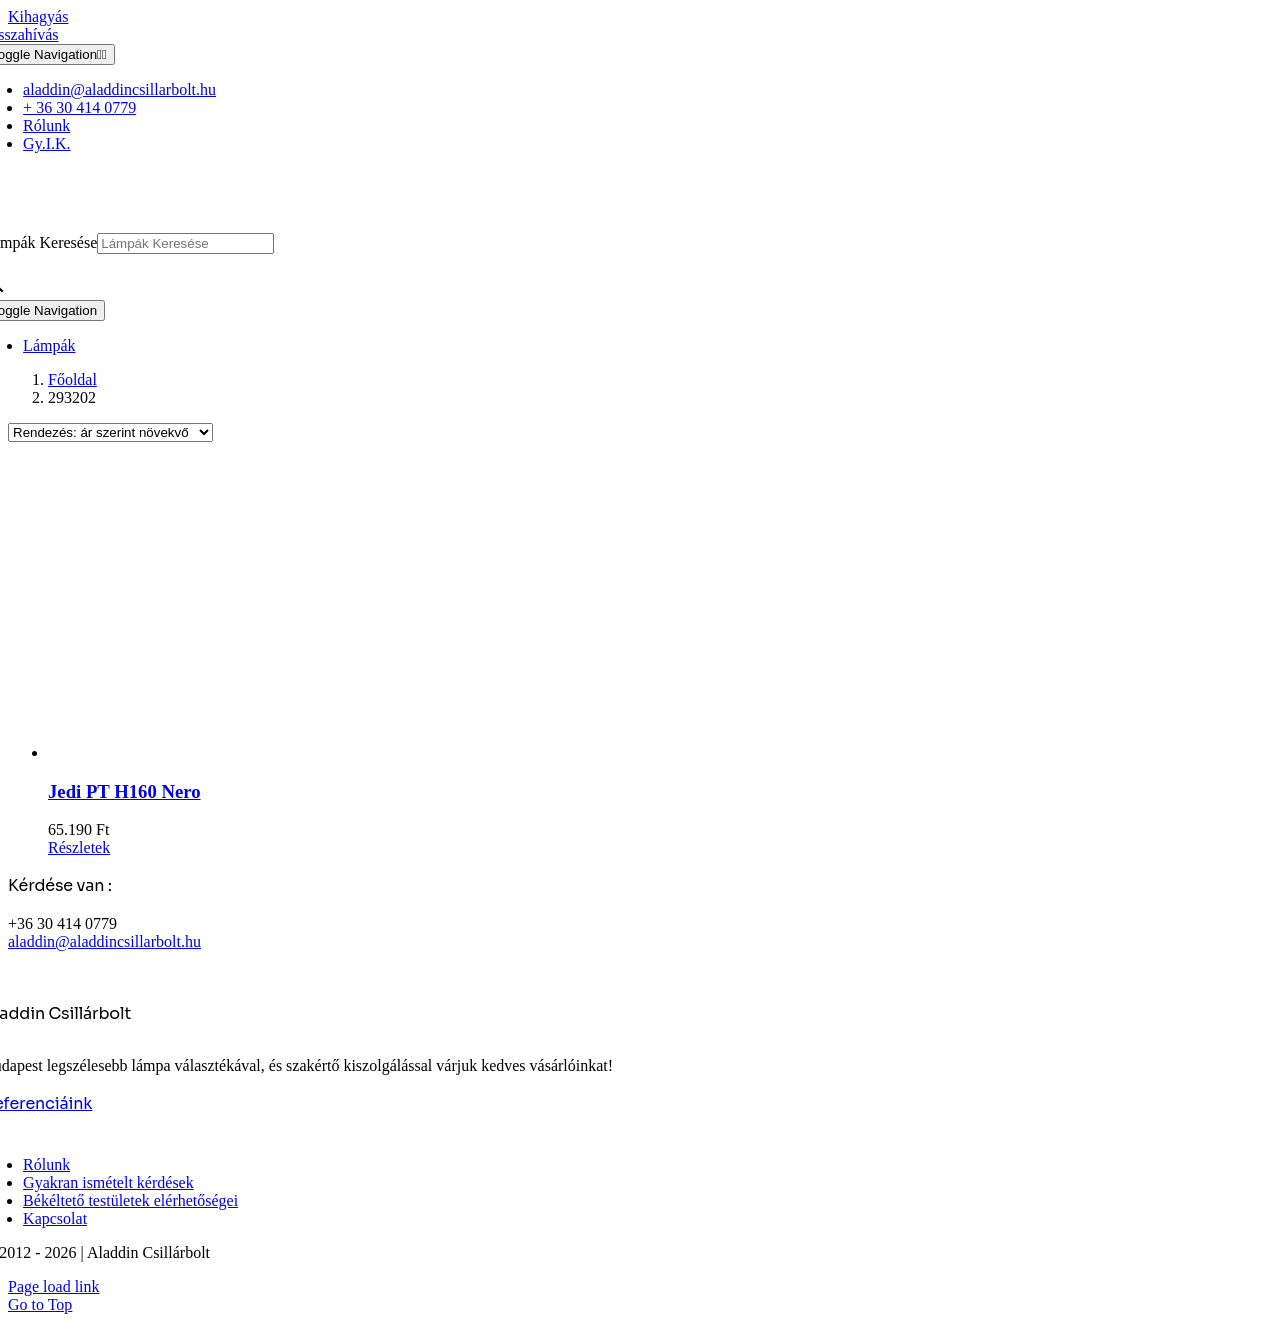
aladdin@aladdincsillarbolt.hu (104, 941)
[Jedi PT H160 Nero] (650, 610)
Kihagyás (38, 16)
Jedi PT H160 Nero (124, 791)
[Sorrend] (110, 432)
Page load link (54, 1286)
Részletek (79, 847)
